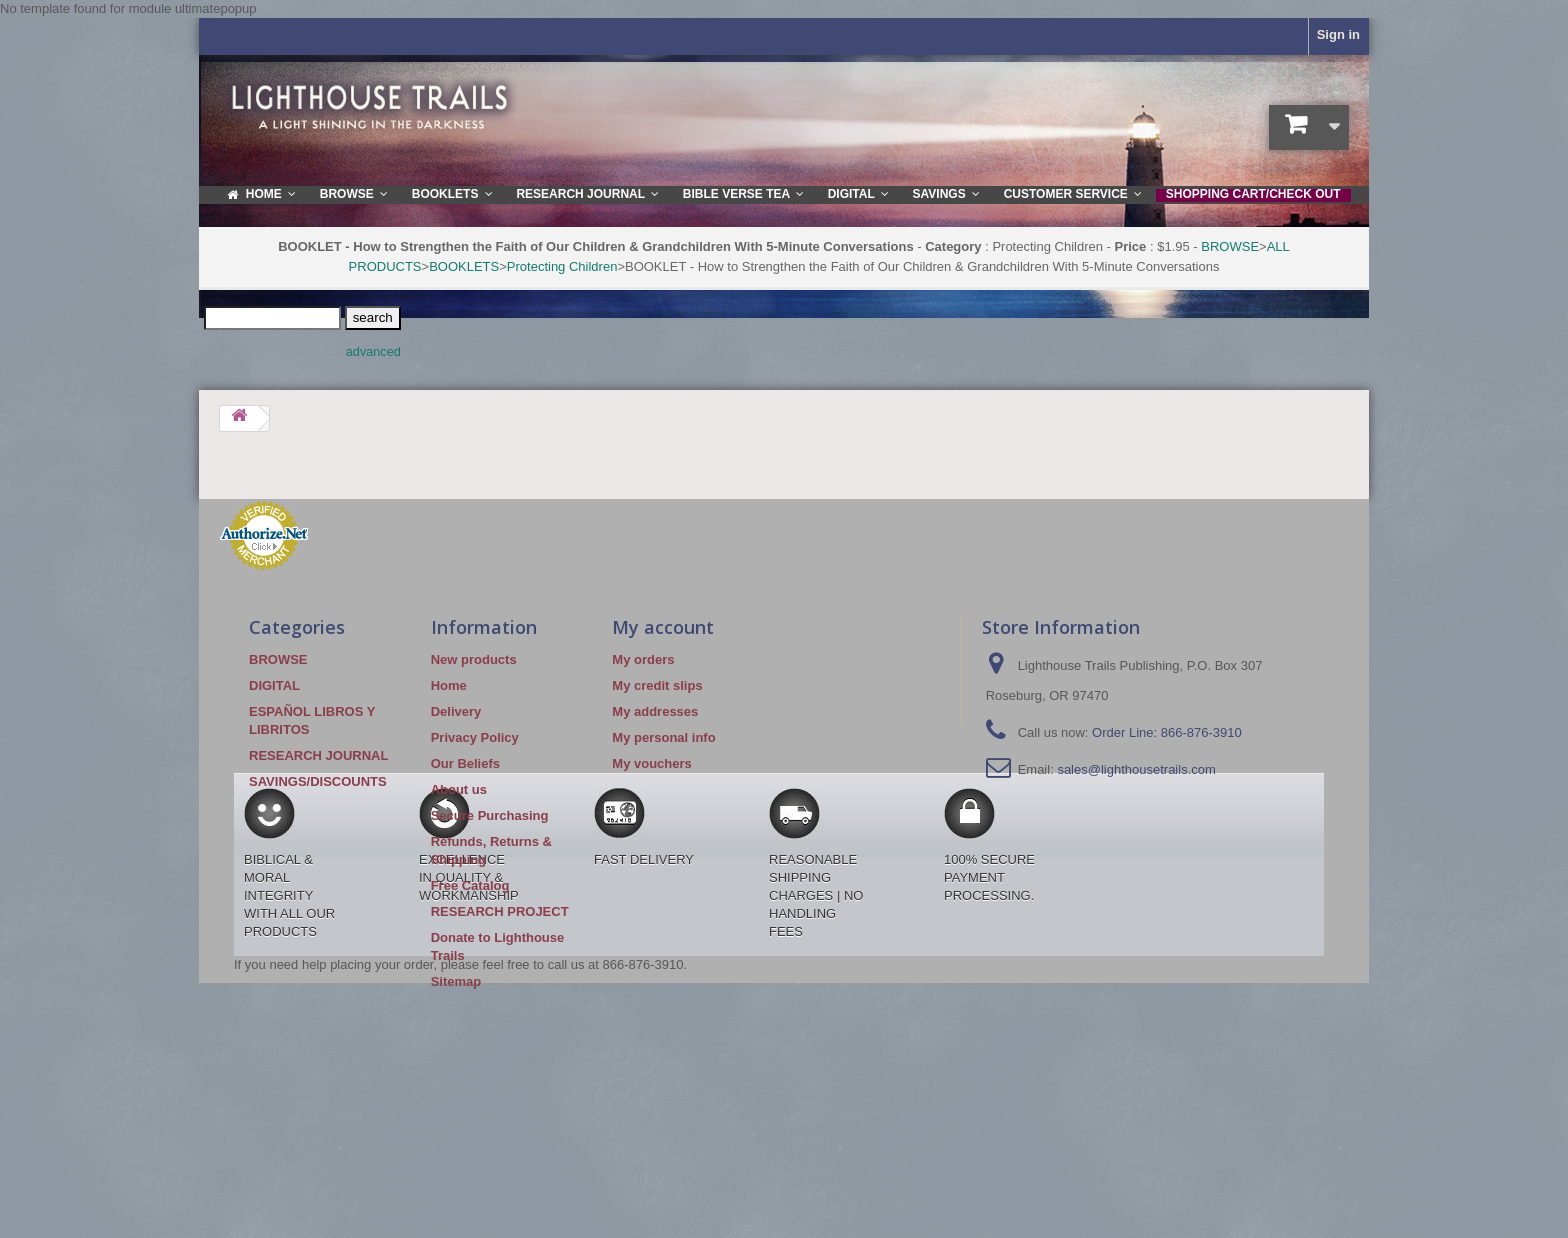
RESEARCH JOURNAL (318, 755)
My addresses (655, 711)
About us (459, 789)
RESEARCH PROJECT (500, 911)
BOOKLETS (464, 266)
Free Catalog (470, 885)
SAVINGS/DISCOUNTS (318, 781)
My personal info (663, 737)
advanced (373, 352)
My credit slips (657, 685)
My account (663, 627)
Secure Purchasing (490, 815)
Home (449, 685)
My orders (643, 659)
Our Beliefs (465, 763)
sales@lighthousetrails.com (1136, 769)
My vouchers (651, 763)
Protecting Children (562, 266)
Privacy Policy (475, 737)
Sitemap (456, 981)
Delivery (456, 711)
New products (474, 659)
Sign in (1338, 34)
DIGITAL (274, 685)
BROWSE (1230, 246)
